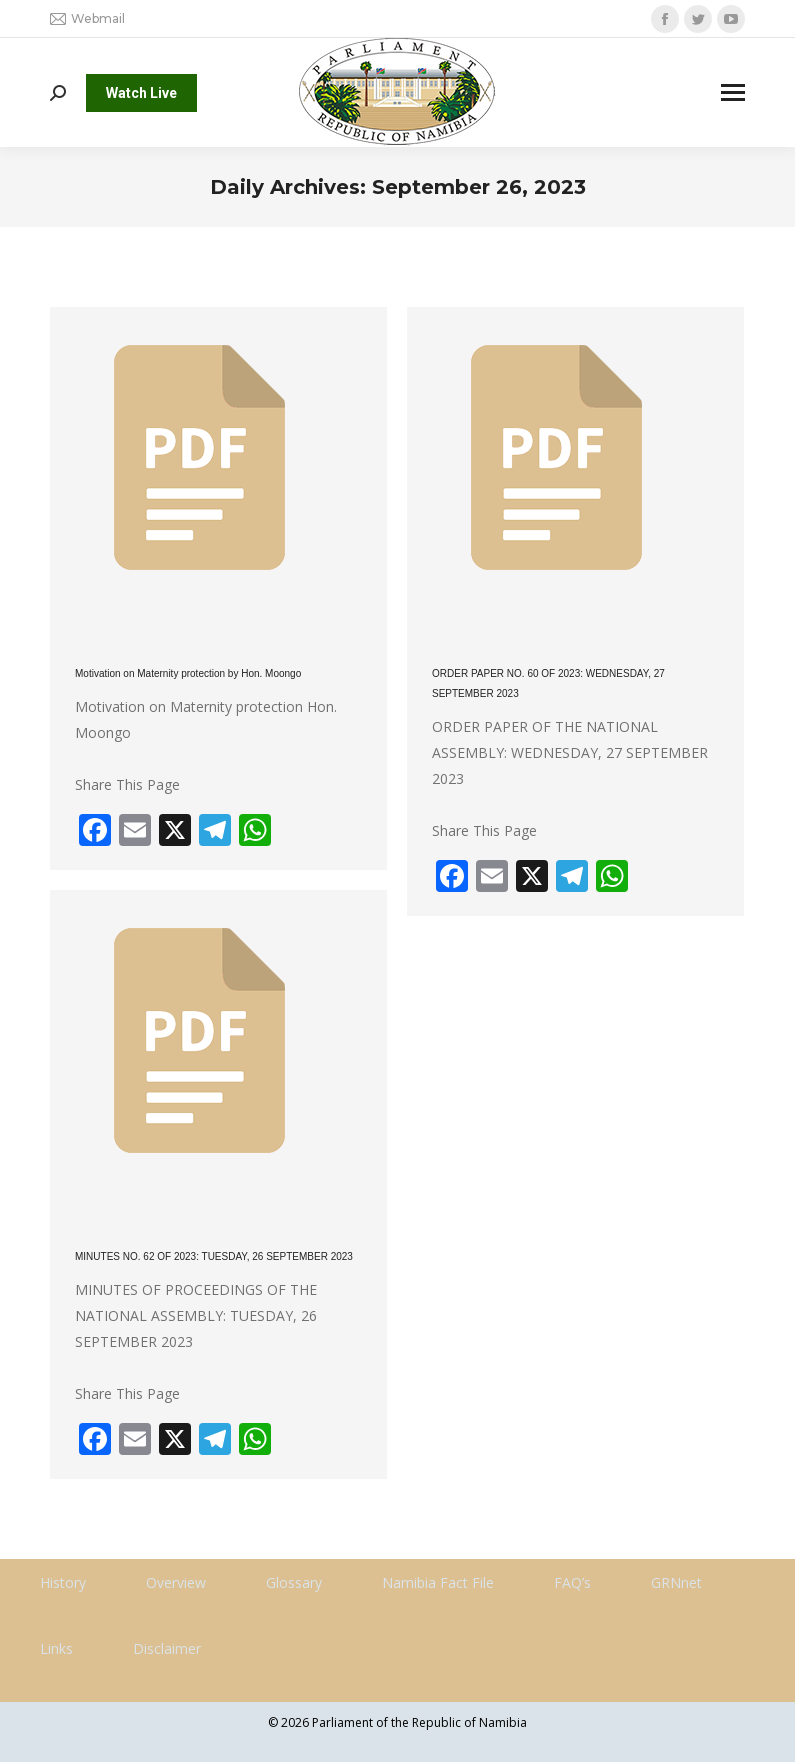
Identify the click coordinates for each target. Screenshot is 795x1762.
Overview (176, 1582)
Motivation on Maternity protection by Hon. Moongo (188, 673)
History (63, 1582)
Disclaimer (167, 1648)
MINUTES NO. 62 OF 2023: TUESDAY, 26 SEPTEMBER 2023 (214, 1256)
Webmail (87, 19)
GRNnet (676, 1582)
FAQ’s (572, 1582)
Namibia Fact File (438, 1582)
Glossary (294, 1582)
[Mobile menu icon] (733, 92)
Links (56, 1648)
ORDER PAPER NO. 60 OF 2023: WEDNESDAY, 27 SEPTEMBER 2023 (548, 683)
